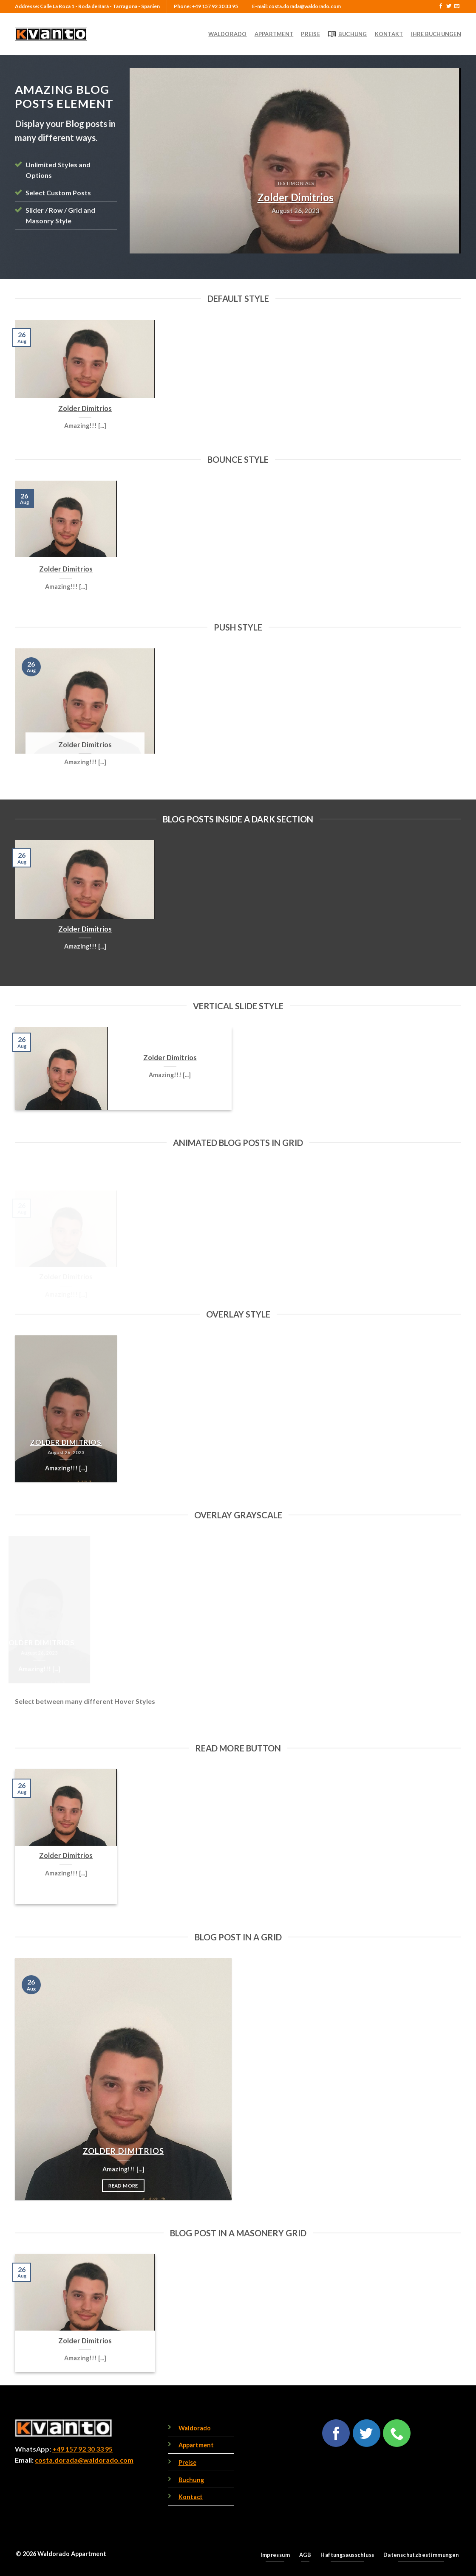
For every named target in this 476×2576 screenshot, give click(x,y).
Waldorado (227, 34)
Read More (65, 1889)
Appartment (274, 34)
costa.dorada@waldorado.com (84, 2460)
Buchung (347, 34)
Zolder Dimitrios (85, 408)
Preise (310, 34)
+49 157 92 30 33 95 (82, 2449)
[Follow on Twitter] (448, 6)
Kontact (190, 2496)
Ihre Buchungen (436, 34)
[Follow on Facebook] (440, 6)
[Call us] (397, 2433)
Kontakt (389, 34)
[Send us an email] (456, 6)
